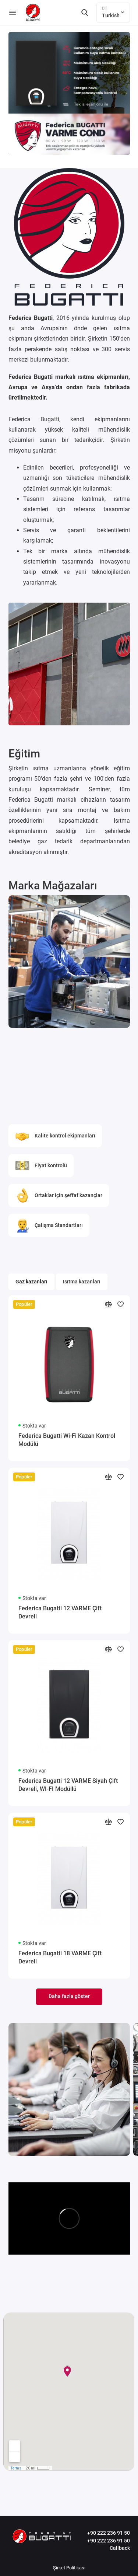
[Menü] (12, 12)
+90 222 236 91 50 (108, 2533)
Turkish (113, 12)
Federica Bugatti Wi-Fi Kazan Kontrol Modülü (66, 1439)
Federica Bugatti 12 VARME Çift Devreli (60, 1612)
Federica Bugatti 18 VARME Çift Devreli (60, 1957)
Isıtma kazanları (81, 1282)
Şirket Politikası (69, 2567)
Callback (120, 2548)
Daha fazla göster (69, 1996)
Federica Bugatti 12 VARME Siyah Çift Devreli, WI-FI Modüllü (68, 1784)
